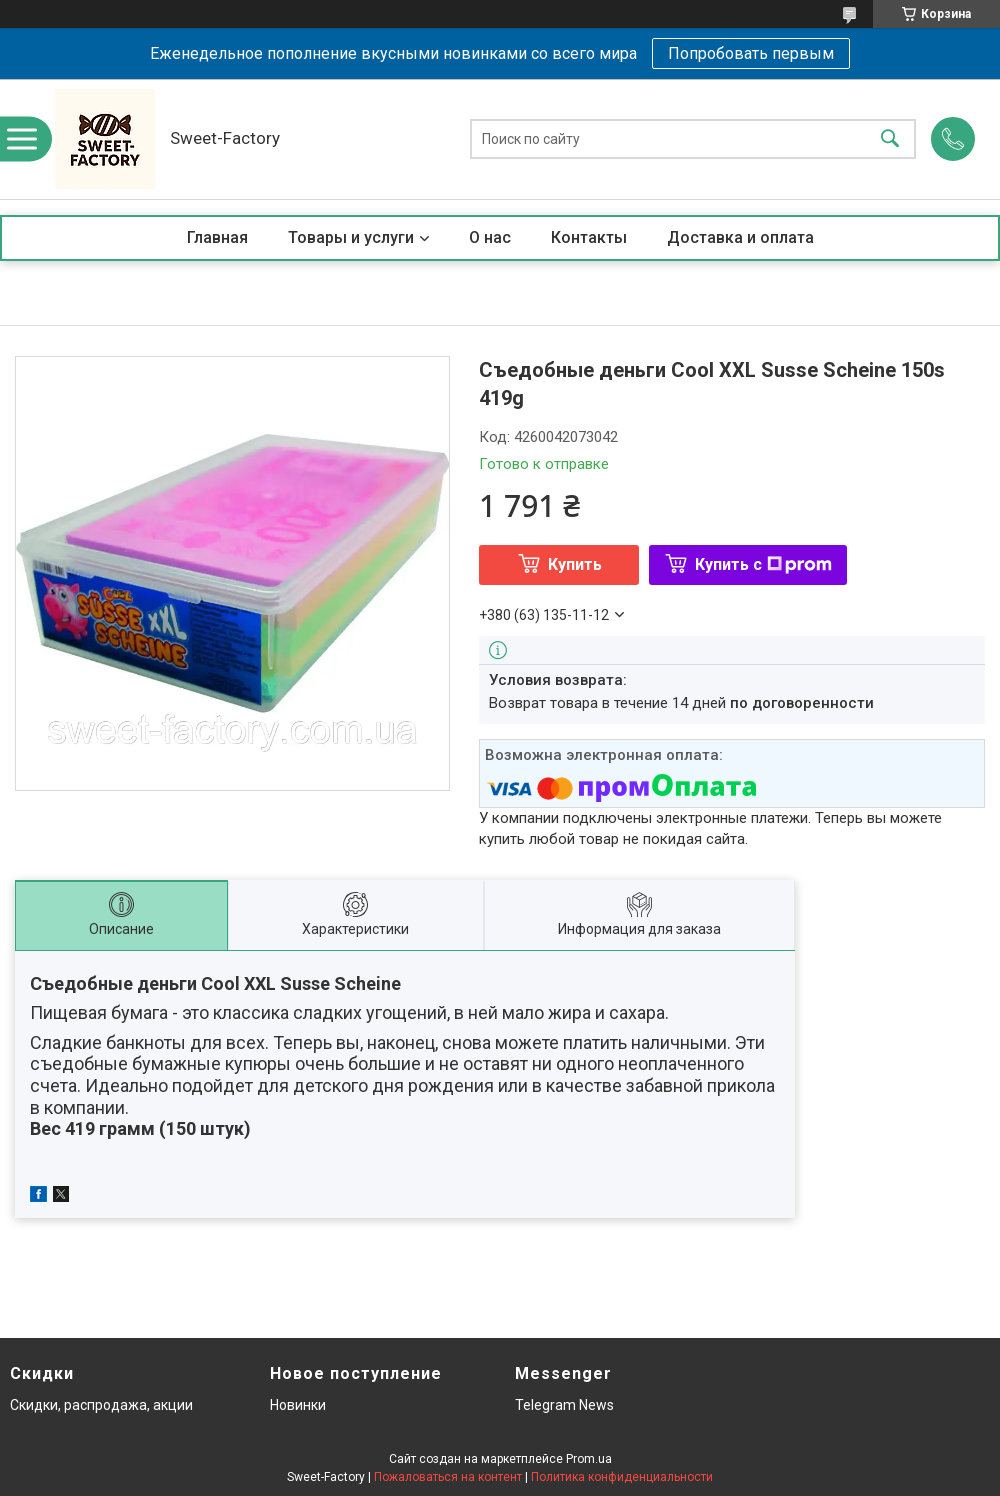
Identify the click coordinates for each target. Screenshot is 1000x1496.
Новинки (298, 1405)
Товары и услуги (351, 237)
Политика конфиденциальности (622, 1477)
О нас (490, 237)
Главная (217, 237)
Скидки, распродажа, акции (101, 1405)
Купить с (763, 564)
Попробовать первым (751, 53)
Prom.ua (589, 1459)
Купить (575, 564)
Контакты (589, 237)
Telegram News (564, 1405)
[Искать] (890, 139)
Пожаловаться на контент (448, 1477)
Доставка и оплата (740, 237)
